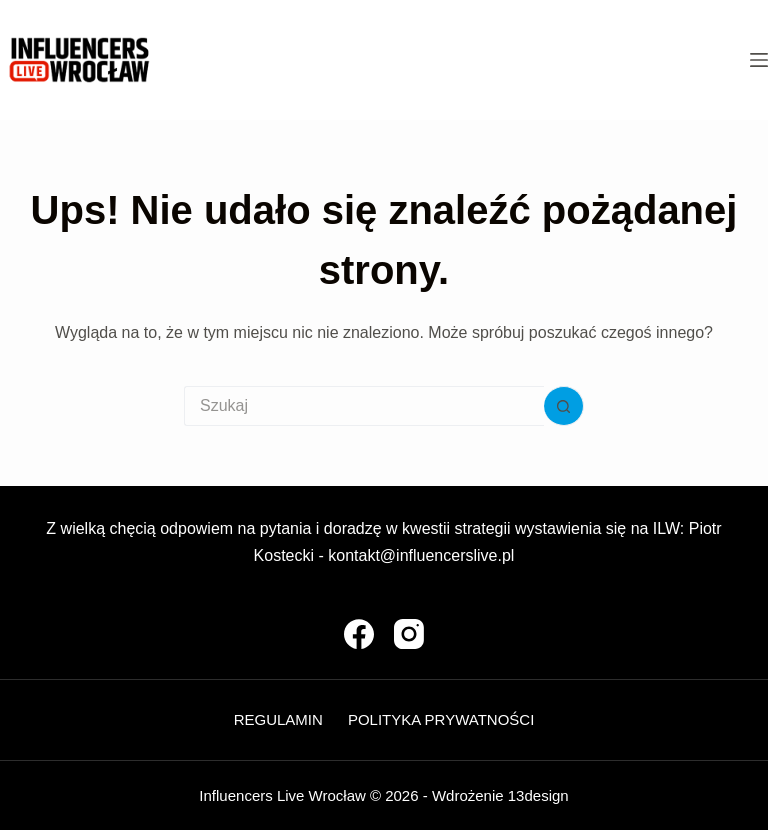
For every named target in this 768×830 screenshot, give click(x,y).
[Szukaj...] (364, 406)
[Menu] (759, 60)
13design (538, 795)
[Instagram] (409, 634)
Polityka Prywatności (441, 719)
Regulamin (278, 719)
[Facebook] (359, 634)
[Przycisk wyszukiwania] (564, 406)
